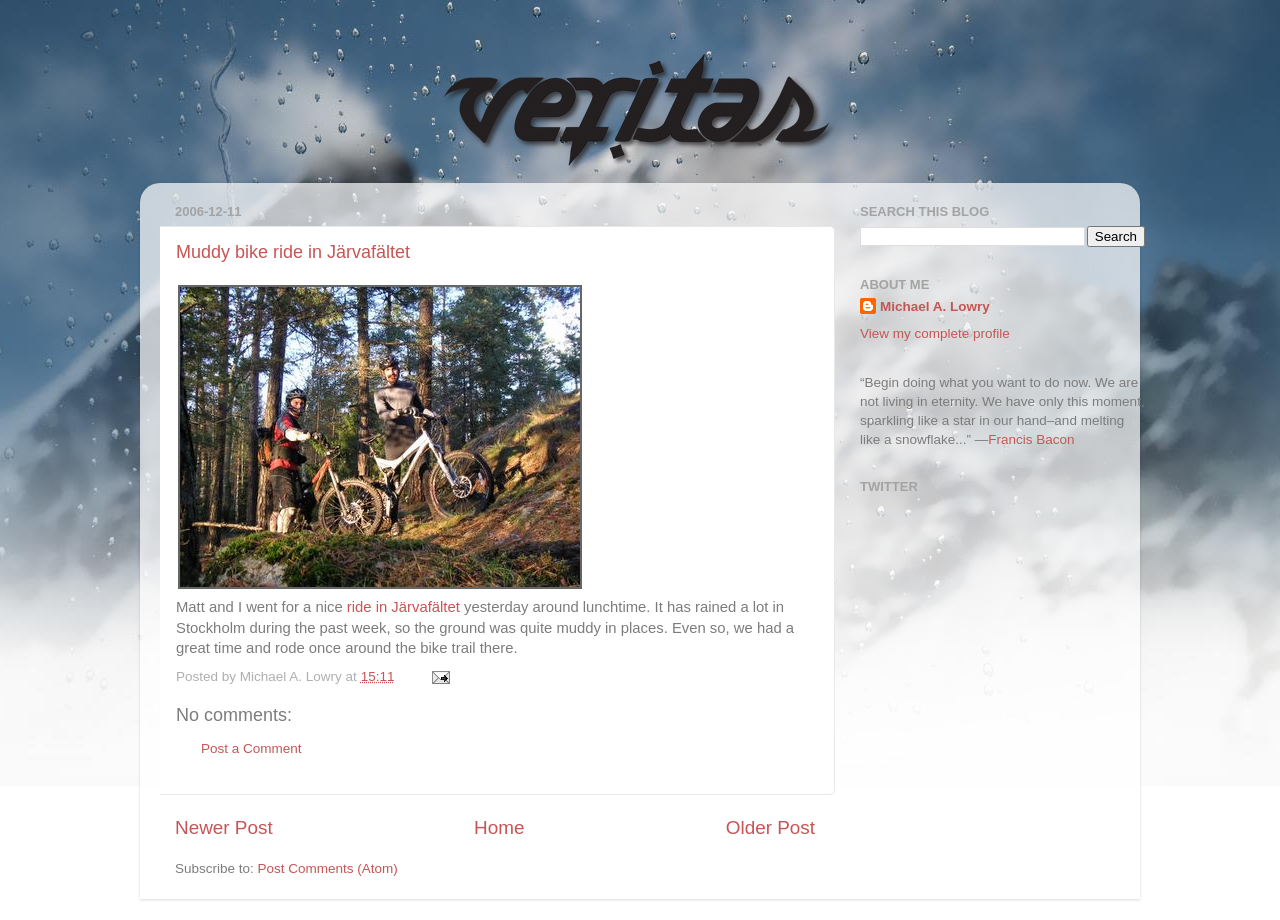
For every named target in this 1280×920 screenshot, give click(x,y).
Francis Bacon (1031, 439)
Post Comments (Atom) (328, 868)
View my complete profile (935, 333)
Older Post (770, 827)
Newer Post (224, 827)
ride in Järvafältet (403, 607)
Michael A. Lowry (935, 306)
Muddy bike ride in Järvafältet (293, 252)
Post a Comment (251, 748)
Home (499, 827)
